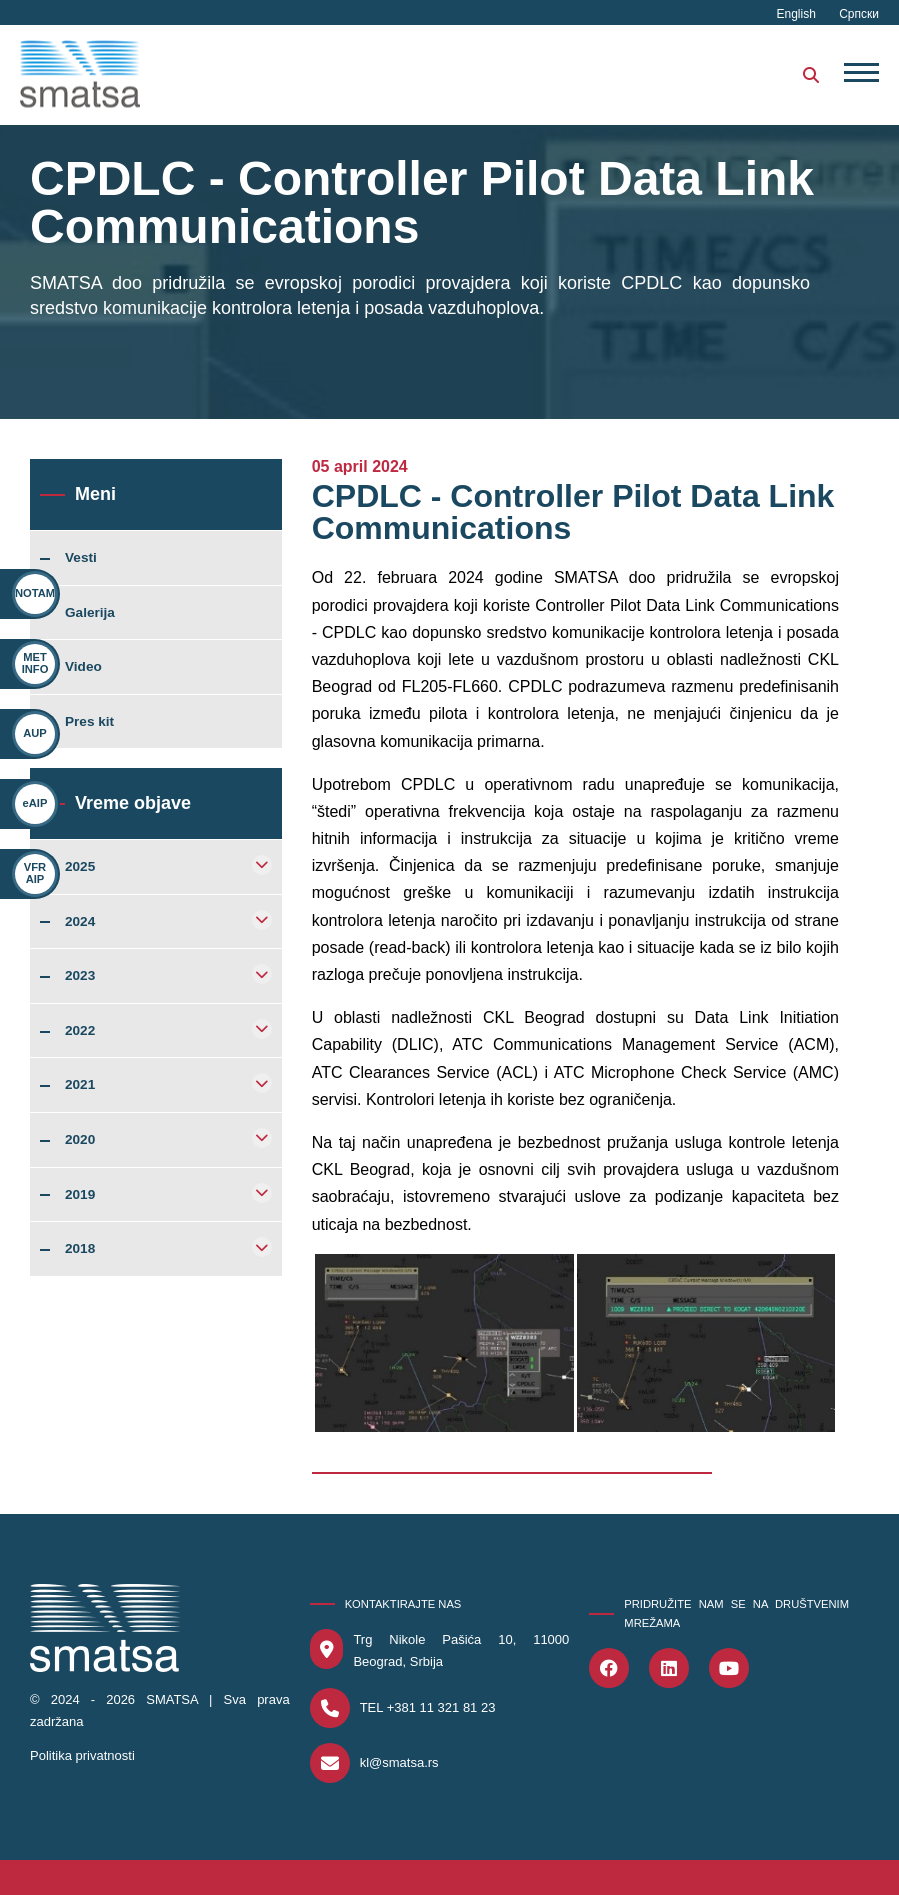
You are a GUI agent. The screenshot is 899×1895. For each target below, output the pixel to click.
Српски (859, 14)
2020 (80, 1140)
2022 (80, 1031)
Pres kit (89, 722)
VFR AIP (26, 872)
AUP (35, 733)
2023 (80, 976)
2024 (80, 922)
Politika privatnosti (82, 1755)
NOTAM (35, 593)
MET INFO (35, 662)
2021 (80, 1085)
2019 (80, 1195)
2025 (80, 867)
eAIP (33, 803)
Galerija (90, 613)
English (798, 14)
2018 (80, 1249)
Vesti (81, 558)
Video (83, 667)
